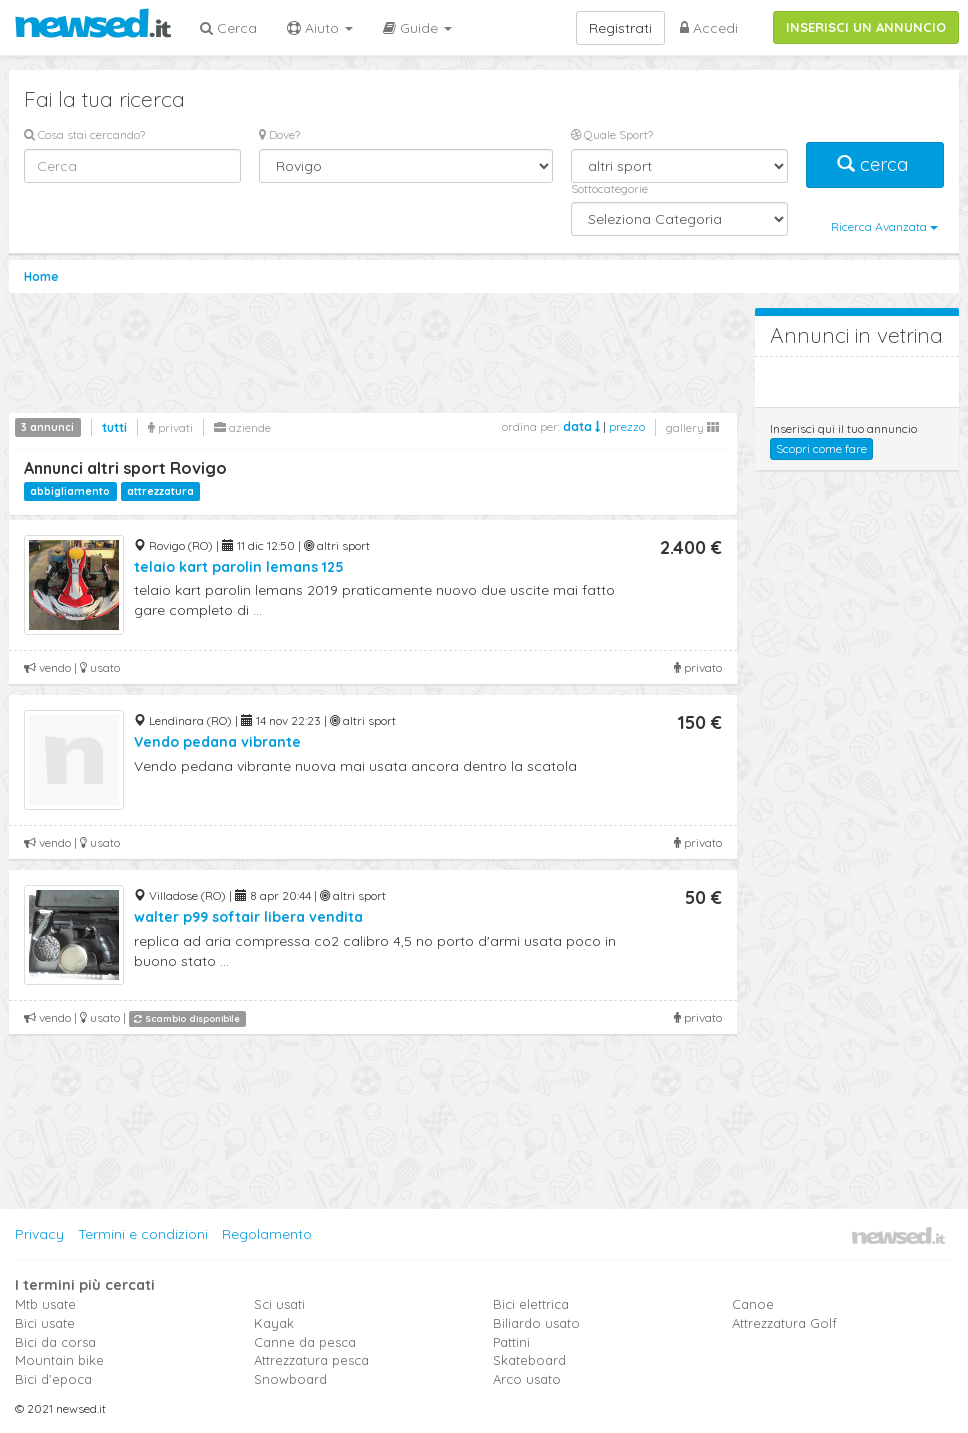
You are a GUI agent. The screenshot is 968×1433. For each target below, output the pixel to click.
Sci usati (279, 1304)
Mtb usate (45, 1304)
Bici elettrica (531, 1304)
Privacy (39, 1234)
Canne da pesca (305, 1342)
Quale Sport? (612, 134)
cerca (875, 164)
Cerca (228, 28)
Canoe (753, 1304)
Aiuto (320, 28)
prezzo (627, 426)
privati (170, 427)
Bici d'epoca (53, 1379)
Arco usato (527, 1379)
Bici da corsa (55, 1342)
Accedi (709, 28)
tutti (114, 427)
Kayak (274, 1323)
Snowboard (290, 1379)
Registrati (620, 28)
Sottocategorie (609, 188)
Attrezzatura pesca (311, 1360)
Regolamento (267, 1234)
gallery (692, 427)
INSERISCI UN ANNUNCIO (866, 27)
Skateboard (529, 1360)
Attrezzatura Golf (784, 1323)
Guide (417, 28)
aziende (242, 427)
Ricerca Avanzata (884, 226)
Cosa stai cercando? (84, 134)
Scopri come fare (821, 448)
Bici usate (45, 1323)
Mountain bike (59, 1360)
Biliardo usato (536, 1323)
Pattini (511, 1342)
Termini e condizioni (143, 1234)
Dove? (279, 134)
